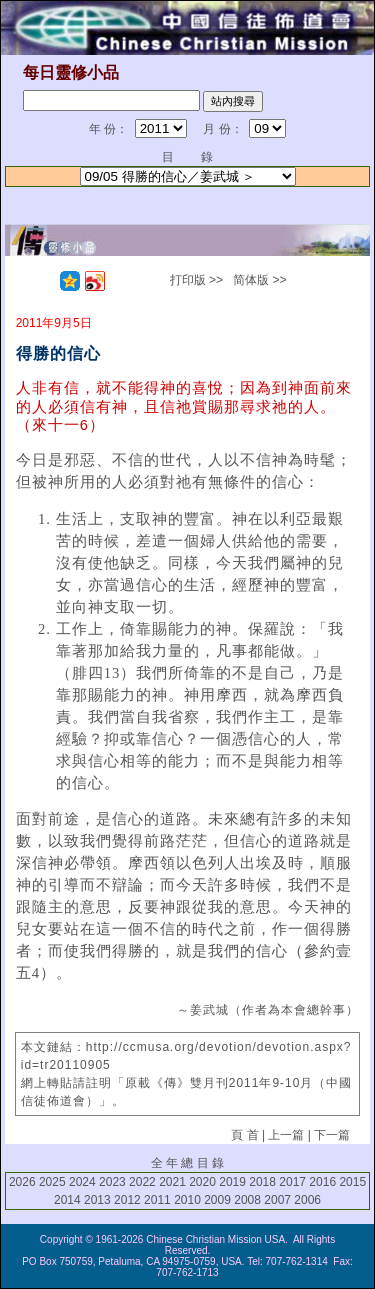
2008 (247, 1200)
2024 (82, 1182)
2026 (22, 1182)
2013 (97, 1200)
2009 (217, 1200)
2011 (157, 1200)
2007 (277, 1200)
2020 (202, 1182)
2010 (187, 1200)
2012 (127, 1200)
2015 (352, 1182)
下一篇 (332, 1135)
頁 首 (244, 1135)
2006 (307, 1200)
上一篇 (286, 1135)
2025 (52, 1182)
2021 (172, 1182)
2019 (232, 1182)
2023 (112, 1182)
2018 (262, 1182)
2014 (67, 1200)
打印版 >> (196, 280)
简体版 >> (259, 280)
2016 (322, 1182)
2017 (292, 1182)
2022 (142, 1182)
